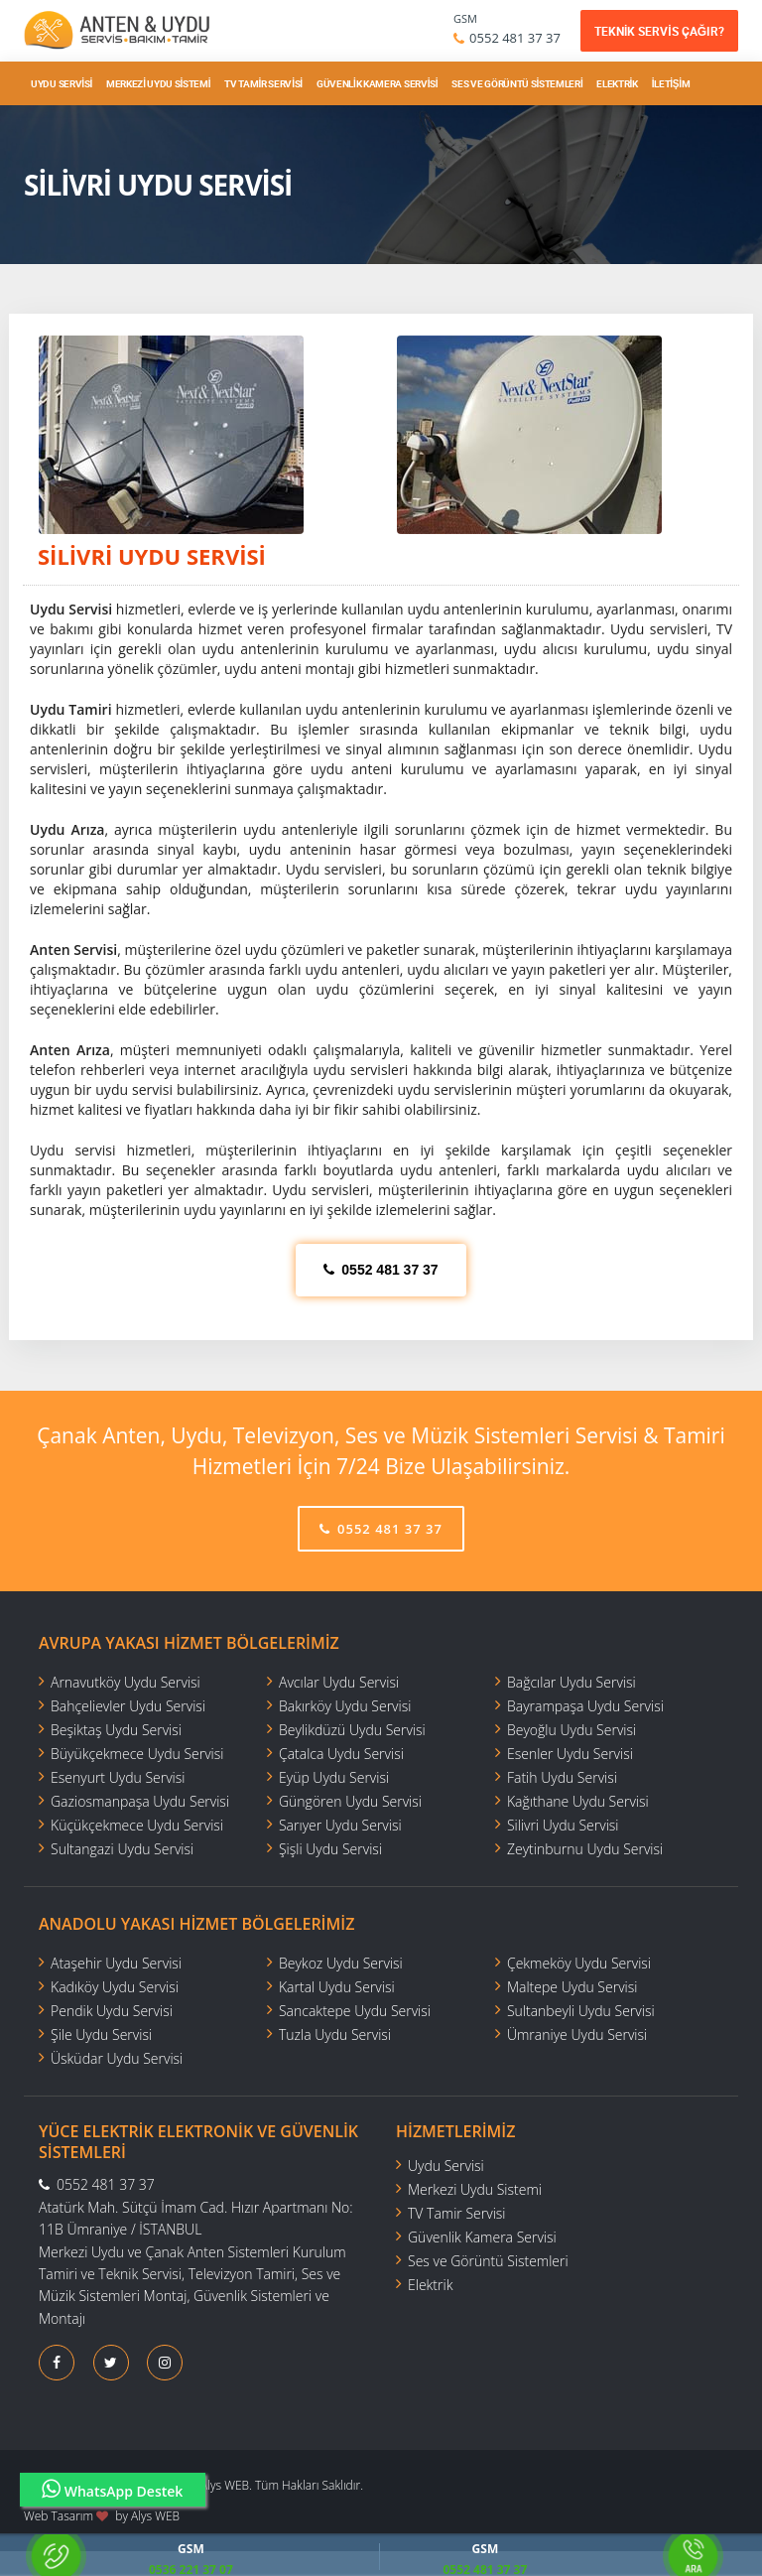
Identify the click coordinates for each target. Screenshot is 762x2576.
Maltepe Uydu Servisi (572, 1986)
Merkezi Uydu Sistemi (158, 83)
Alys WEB (155, 2516)
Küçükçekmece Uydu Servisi (137, 1825)
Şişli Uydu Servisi (330, 1848)
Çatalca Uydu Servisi (341, 1753)
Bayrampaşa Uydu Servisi (585, 1705)
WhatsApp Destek (113, 2489)
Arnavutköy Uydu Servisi (125, 1682)
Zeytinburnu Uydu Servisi (585, 1848)
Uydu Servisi (61, 83)
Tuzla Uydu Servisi (335, 2034)
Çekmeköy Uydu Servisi (579, 1963)
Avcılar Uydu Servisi (339, 1682)
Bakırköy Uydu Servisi (345, 1705)
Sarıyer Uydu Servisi (340, 1825)
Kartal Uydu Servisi (337, 1986)
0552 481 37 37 (515, 38)
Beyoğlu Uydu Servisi (571, 1729)
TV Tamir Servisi (263, 83)
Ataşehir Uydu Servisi (116, 1963)
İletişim (671, 83)
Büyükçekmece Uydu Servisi (137, 1753)
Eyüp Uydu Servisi (334, 1777)
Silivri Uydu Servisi (563, 1825)
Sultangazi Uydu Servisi (122, 1848)
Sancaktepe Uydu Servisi (355, 2010)
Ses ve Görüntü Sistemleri (516, 83)
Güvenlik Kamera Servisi (377, 83)
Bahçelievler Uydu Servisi (128, 1705)
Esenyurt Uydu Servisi (118, 1777)
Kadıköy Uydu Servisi (115, 1986)
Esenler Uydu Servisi (570, 1753)
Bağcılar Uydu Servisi (571, 1682)
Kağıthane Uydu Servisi (578, 1801)
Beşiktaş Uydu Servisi (116, 1729)
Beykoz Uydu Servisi (341, 1963)
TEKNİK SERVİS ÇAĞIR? (659, 31)
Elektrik (616, 83)
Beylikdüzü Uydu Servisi (352, 1729)
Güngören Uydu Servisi (350, 1801)
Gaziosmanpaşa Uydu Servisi (140, 1801)
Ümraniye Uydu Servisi (577, 2034)
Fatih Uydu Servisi (562, 1777)
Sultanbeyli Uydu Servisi (581, 2010)
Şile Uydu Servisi (101, 2034)
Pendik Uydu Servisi (112, 2010)
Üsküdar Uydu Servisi (117, 2058)
